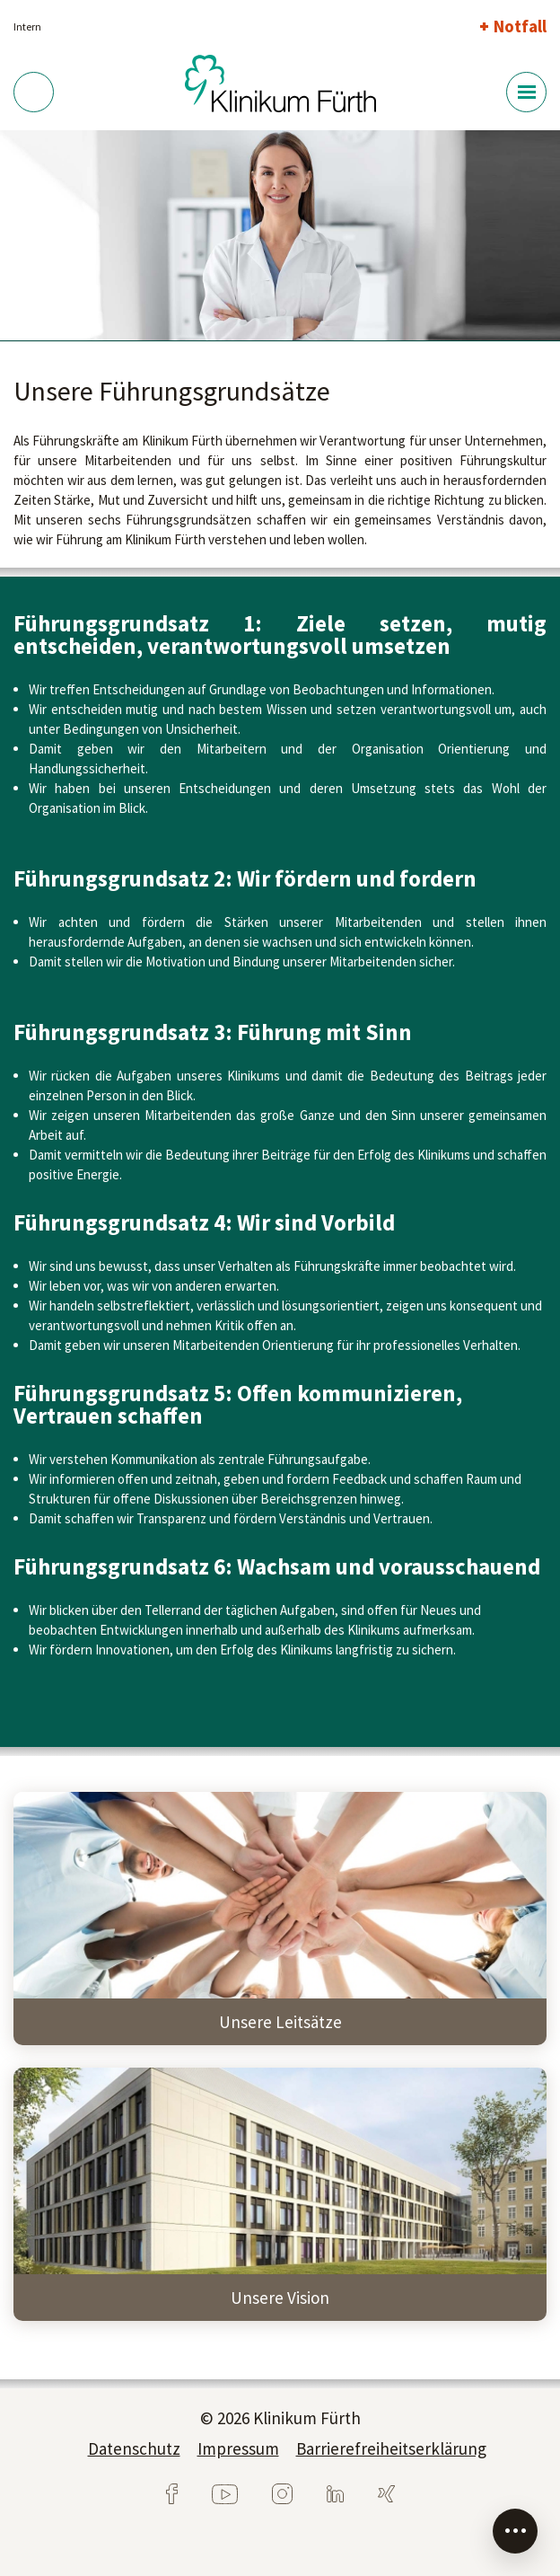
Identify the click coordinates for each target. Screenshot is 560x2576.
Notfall (520, 26)
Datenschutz (134, 2448)
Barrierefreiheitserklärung (391, 2448)
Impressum (238, 2448)
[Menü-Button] (526, 92)
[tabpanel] (280, 235)
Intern (27, 26)
